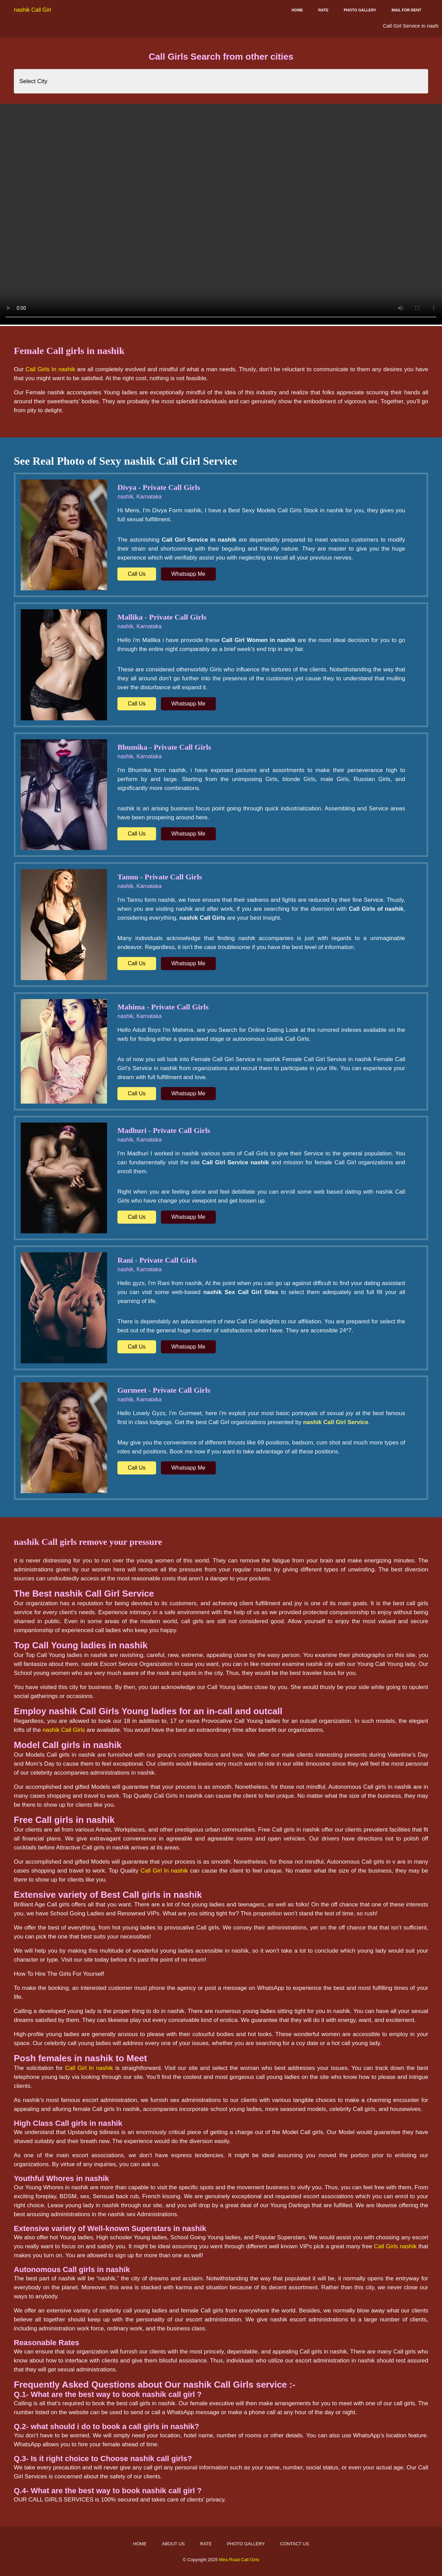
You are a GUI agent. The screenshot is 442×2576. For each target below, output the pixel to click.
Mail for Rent (406, 10)
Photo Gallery (360, 10)
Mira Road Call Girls (239, 2559)
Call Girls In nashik (50, 369)
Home (297, 10)
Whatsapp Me (188, 574)
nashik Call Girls (63, 1730)
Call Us (137, 574)
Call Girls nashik (395, 2246)
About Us (173, 2543)
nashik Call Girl (32, 10)
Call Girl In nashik (164, 1870)
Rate (323, 10)
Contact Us (294, 2543)
